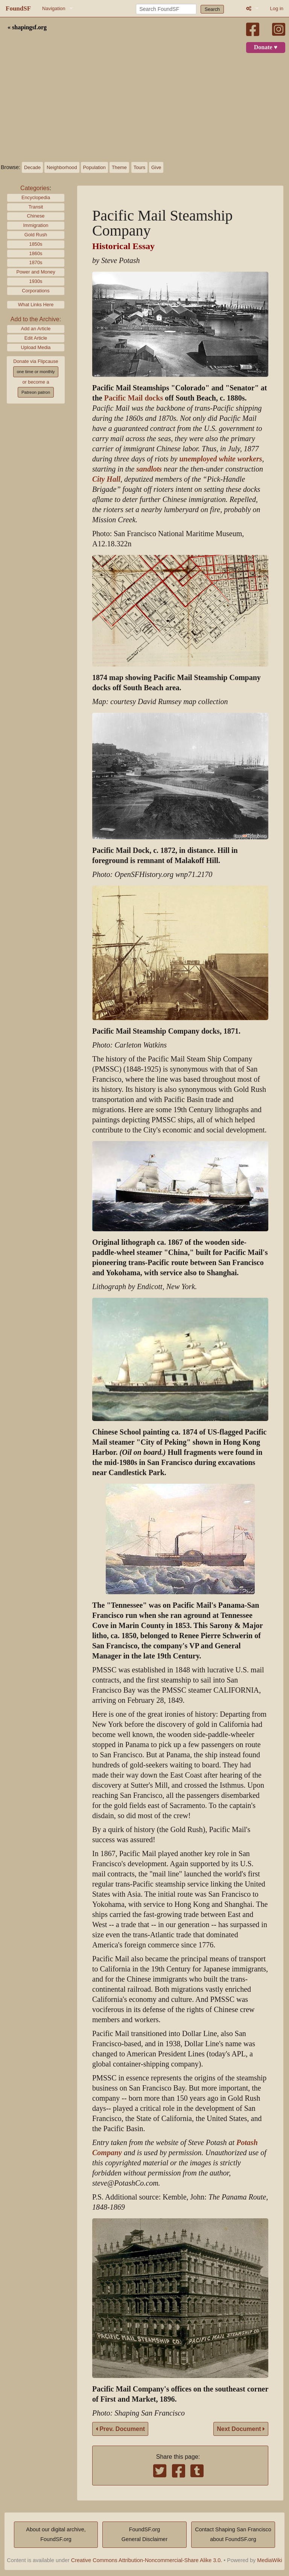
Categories (34, 188)
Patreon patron (35, 392)
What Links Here (36, 304)
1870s (36, 262)
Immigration (36, 225)
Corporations (35, 290)
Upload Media (36, 347)
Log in (276, 8)
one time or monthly (36, 371)
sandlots (149, 469)
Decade (32, 167)
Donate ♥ (265, 47)
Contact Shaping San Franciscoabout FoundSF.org (233, 2534)
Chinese (36, 216)
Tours (139, 167)
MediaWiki (269, 2560)
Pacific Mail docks (133, 398)
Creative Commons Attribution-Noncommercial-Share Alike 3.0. (146, 2560)
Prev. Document (120, 2429)
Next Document (241, 2429)
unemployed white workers (220, 459)
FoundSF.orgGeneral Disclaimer (144, 2534)
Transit (36, 207)
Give (156, 167)
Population (94, 167)
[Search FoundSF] (166, 9)
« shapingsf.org (27, 27)
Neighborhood (62, 167)
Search (212, 9)
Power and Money (35, 272)
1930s (36, 281)
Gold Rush (35, 234)
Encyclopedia (35, 197)
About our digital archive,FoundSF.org (55, 2534)
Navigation (53, 8)
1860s (36, 253)
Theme (119, 167)
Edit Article (35, 338)
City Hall (106, 479)
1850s (36, 244)
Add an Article (36, 328)
